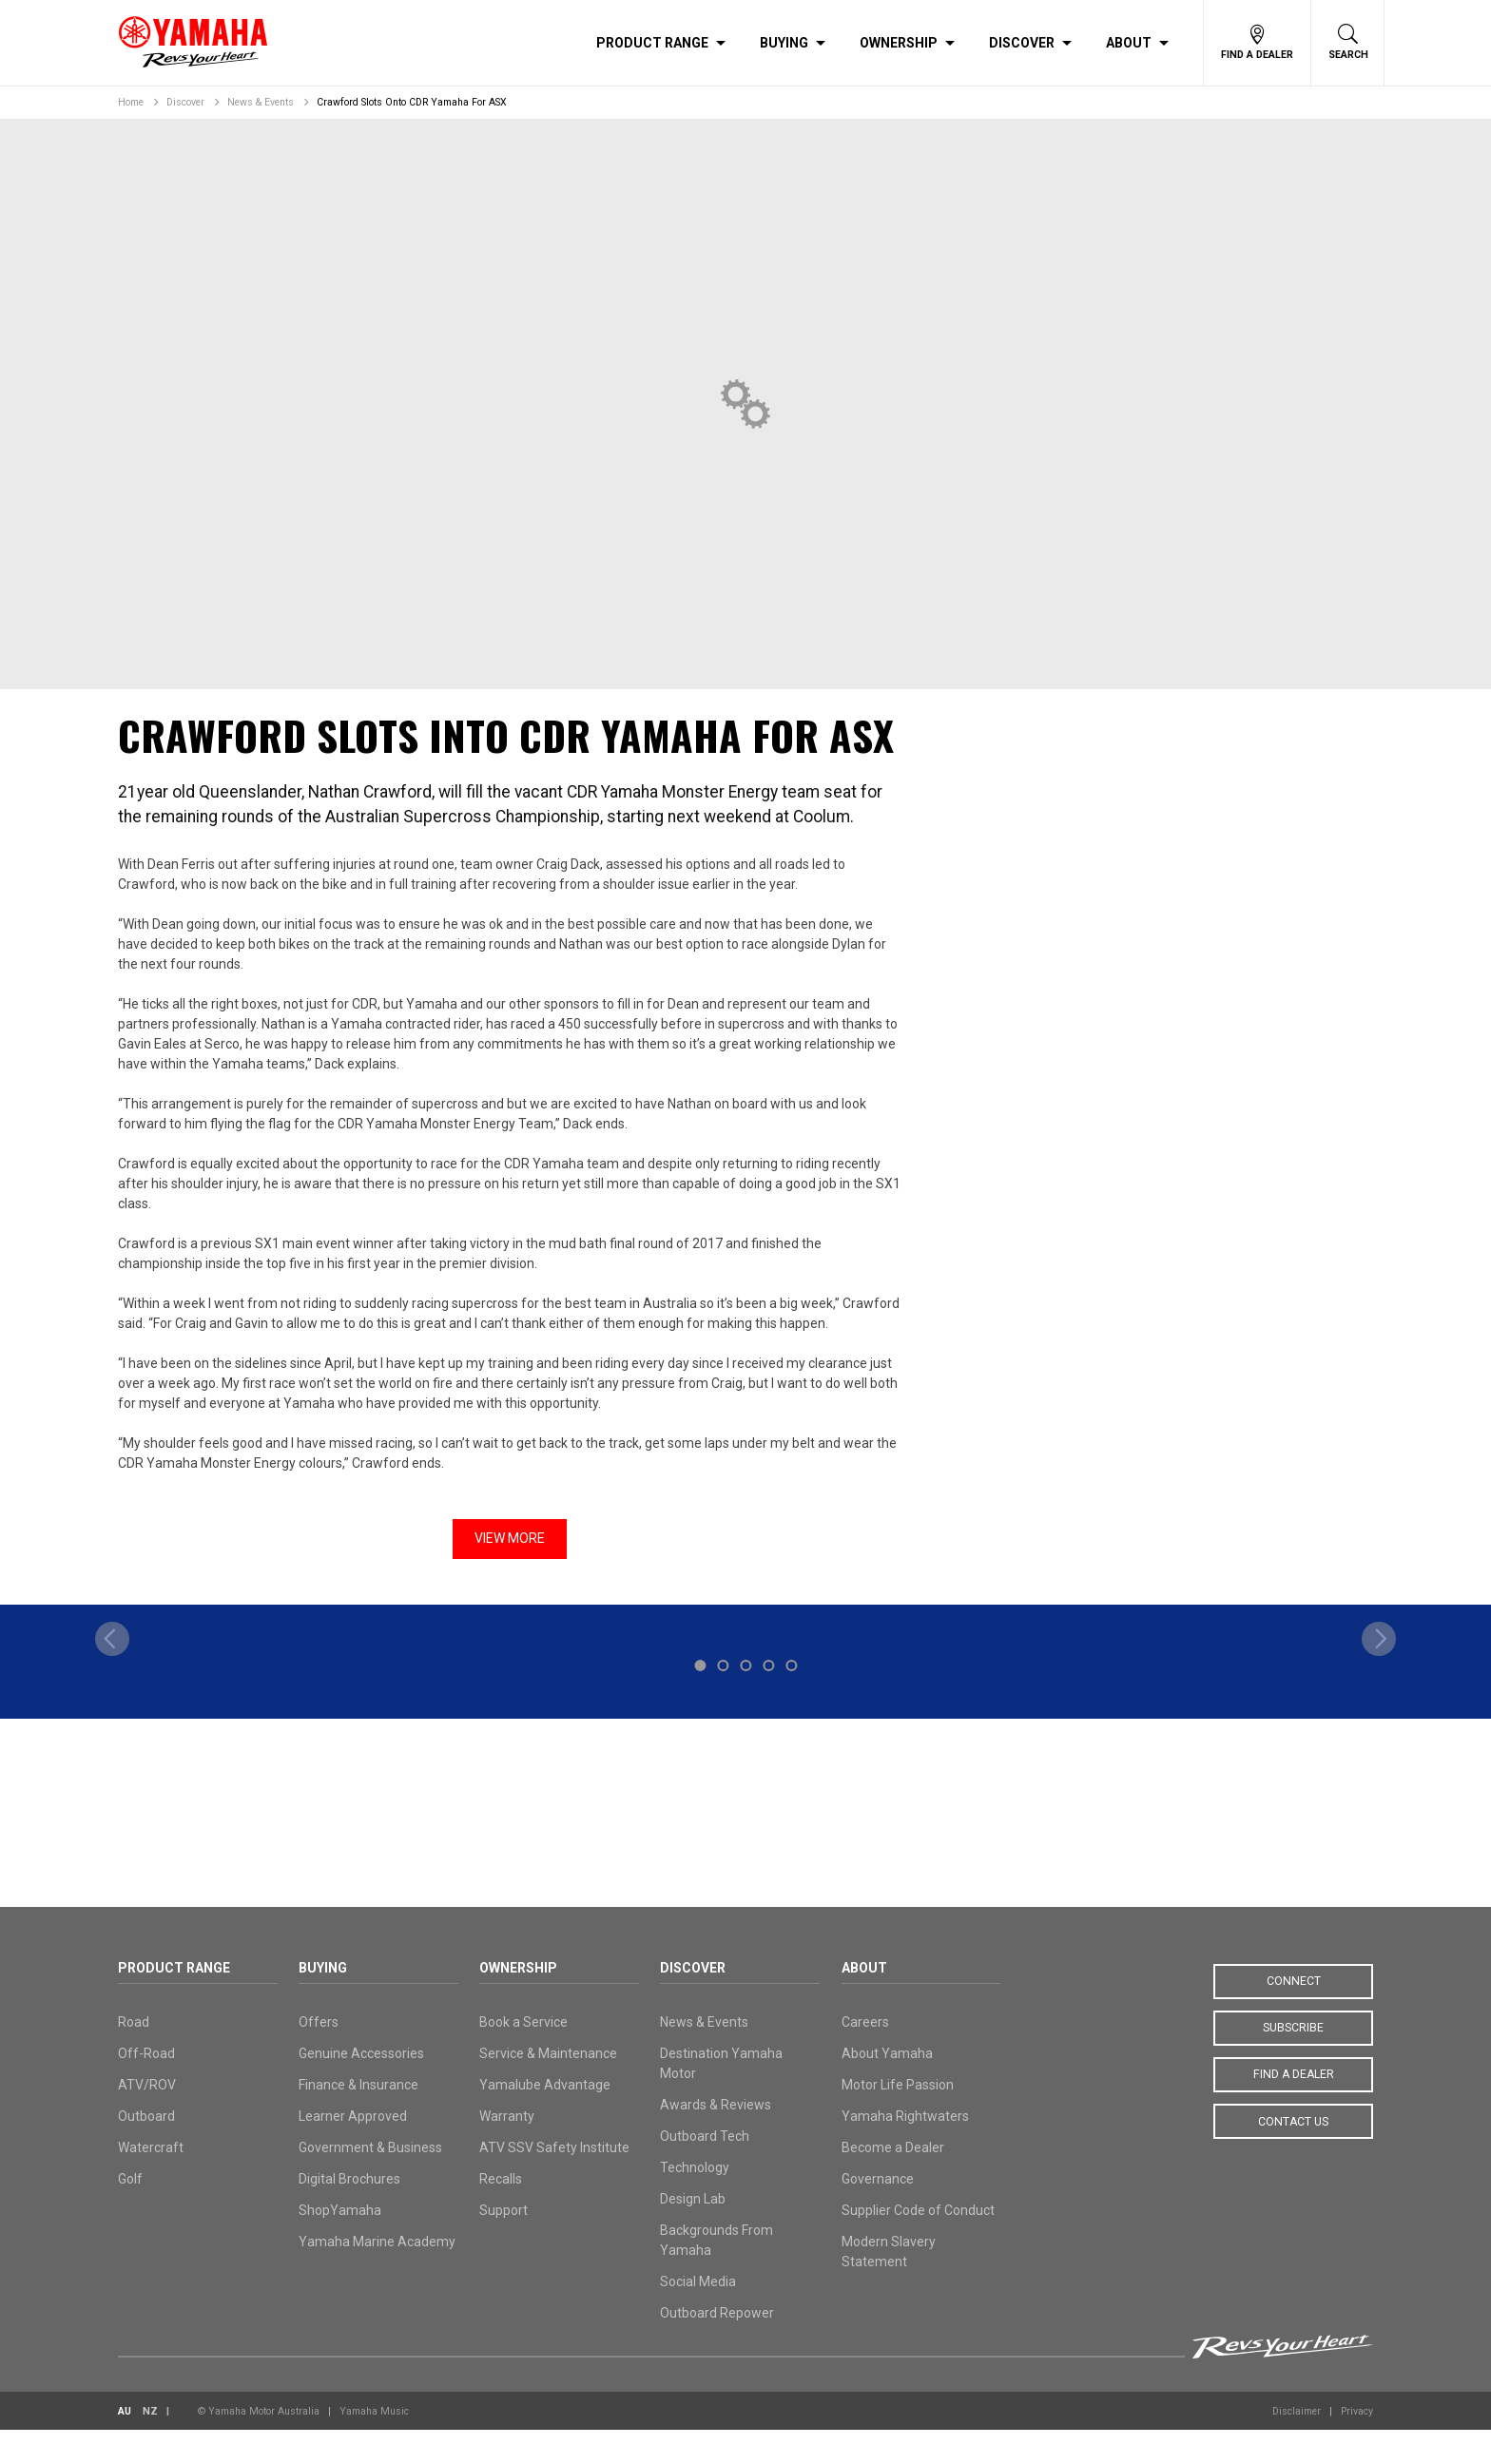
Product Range (652, 42)
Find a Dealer (1293, 2109)
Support (503, 2244)
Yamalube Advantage (544, 2119)
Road (133, 2056)
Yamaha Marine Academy (377, 2275)
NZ (150, 2445)
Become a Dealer (893, 2181)
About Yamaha (887, 2087)
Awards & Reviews (715, 2138)
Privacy (1357, 2445)
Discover (1022, 42)
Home (131, 102)
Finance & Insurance (358, 2119)
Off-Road (146, 2087)
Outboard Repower (717, 2347)
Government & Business (370, 2181)
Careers (865, 2056)
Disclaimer (1296, 2445)
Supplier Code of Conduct (918, 2244)
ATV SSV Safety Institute (554, 2181)
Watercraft (151, 2181)
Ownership (899, 42)
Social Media (698, 2315)
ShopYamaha (340, 2244)
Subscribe (1293, 2062)
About (1129, 42)
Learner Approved (353, 2150)
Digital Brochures (349, 2213)
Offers (319, 2056)
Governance (878, 2213)
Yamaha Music (374, 2445)
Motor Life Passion (898, 2119)
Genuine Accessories (361, 2087)
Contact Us (1293, 2156)
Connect (1294, 2016)
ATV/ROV (147, 2119)
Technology (694, 2201)
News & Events (260, 102)
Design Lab (693, 2233)
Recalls (500, 2213)
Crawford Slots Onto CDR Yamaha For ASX (412, 102)
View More (509, 1538)
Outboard (146, 2150)
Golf (130, 2213)
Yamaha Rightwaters (905, 2150)
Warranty (506, 2150)
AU (124, 2445)
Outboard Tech (704, 2170)
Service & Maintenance (548, 2087)
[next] (1379, 1750)
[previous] (112, 1750)
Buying (784, 42)
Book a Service (523, 2056)
